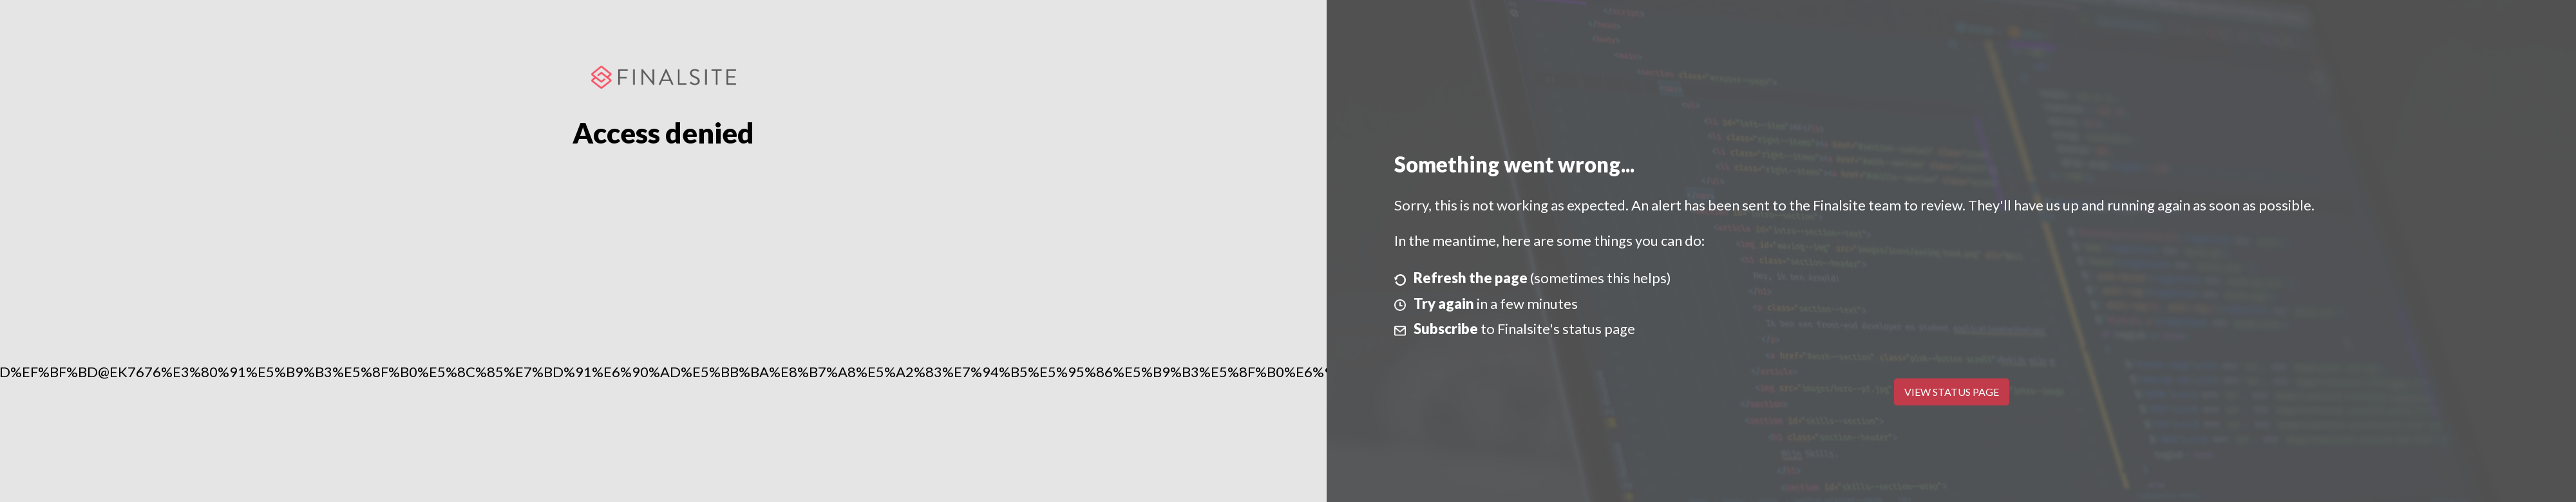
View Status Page (1951, 392)
